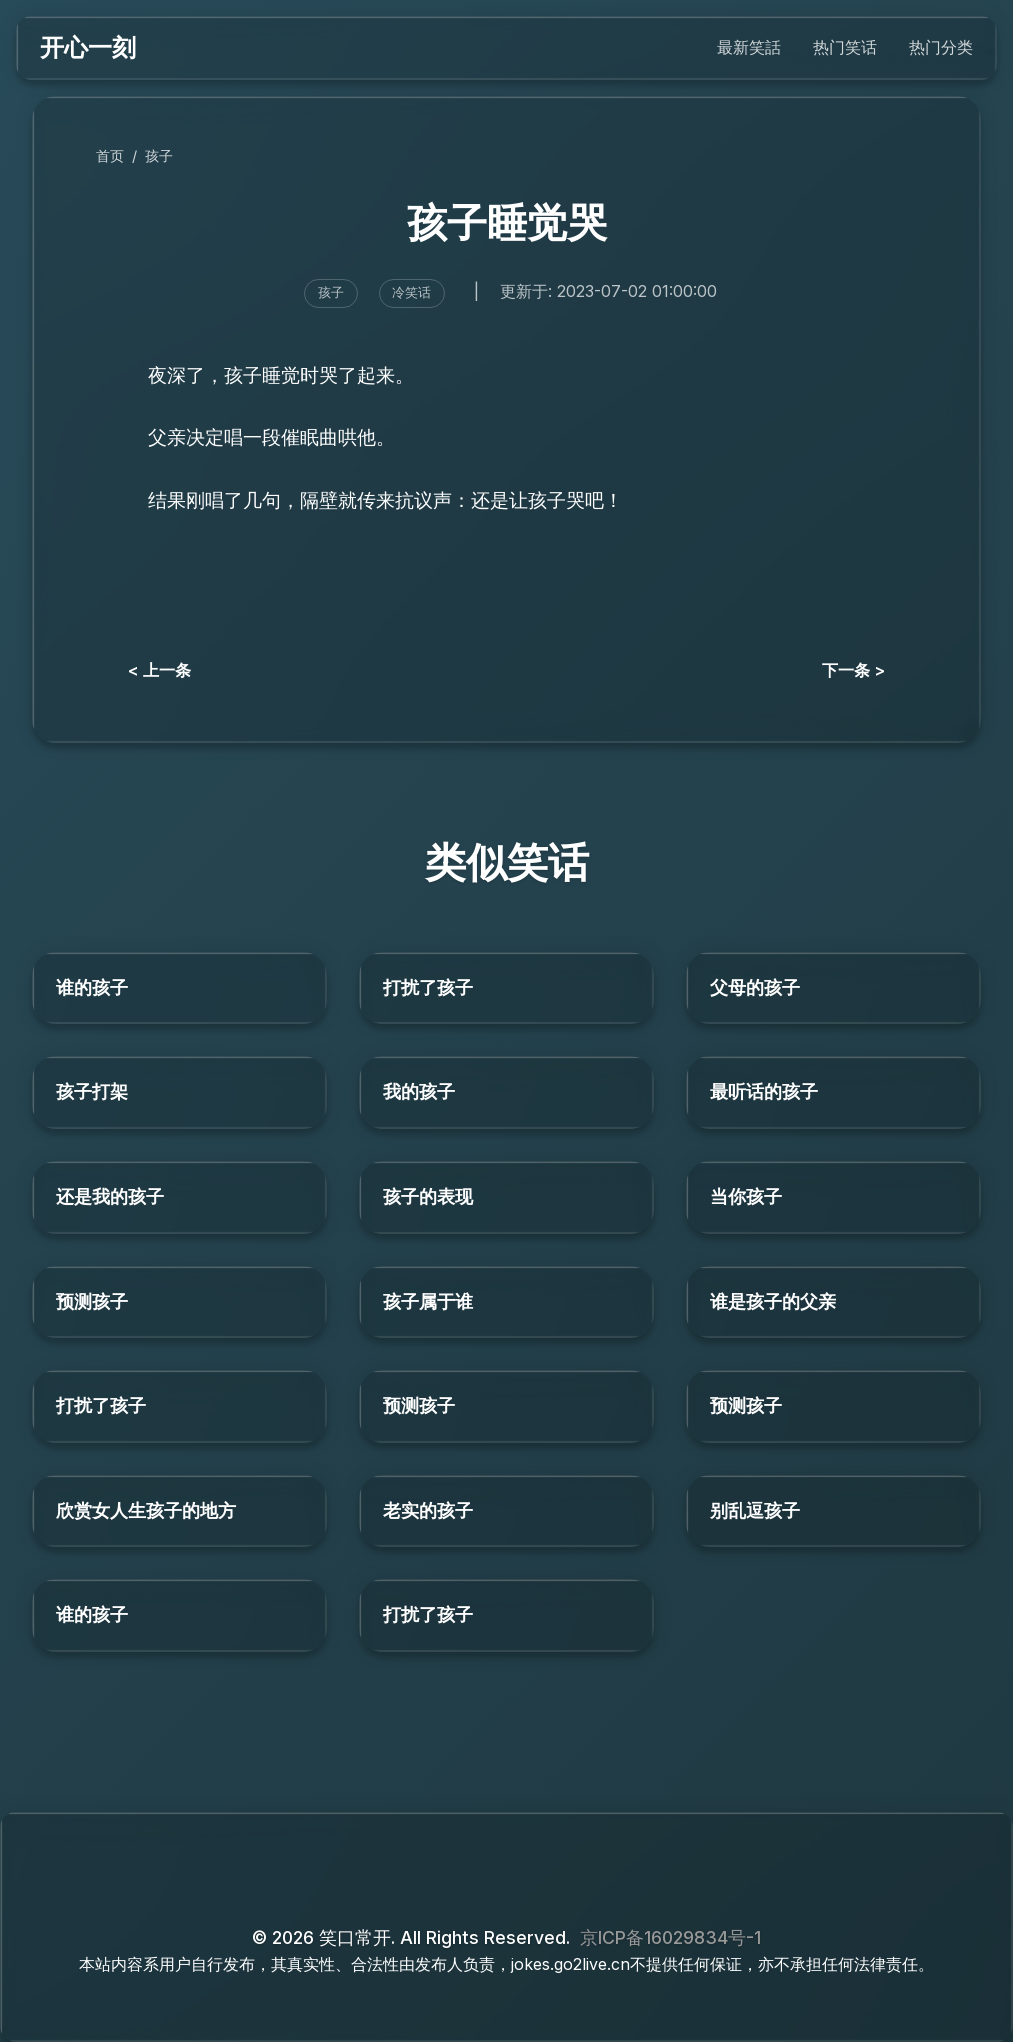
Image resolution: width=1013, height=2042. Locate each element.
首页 (110, 155)
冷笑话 (411, 292)
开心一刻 (88, 47)
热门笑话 (845, 47)
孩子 (159, 155)
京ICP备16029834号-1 (670, 1937)
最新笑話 (749, 47)
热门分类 (941, 47)
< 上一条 (159, 670)
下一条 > (853, 670)
